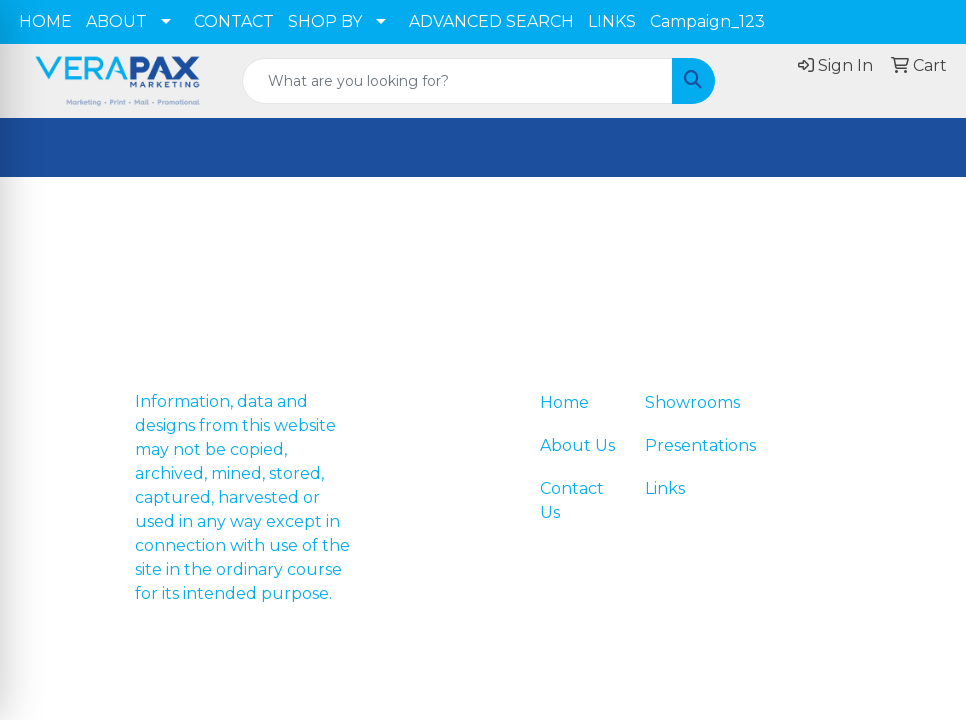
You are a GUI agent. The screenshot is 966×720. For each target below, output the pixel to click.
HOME (45, 21)
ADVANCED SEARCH (491, 21)
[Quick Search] (457, 81)
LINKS (612, 21)
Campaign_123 (707, 21)
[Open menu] (926, 148)
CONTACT (234, 21)
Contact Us (572, 500)
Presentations (685, 445)
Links (665, 488)
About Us (577, 445)
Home (564, 402)
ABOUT (116, 21)
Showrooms (685, 402)
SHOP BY (325, 21)
